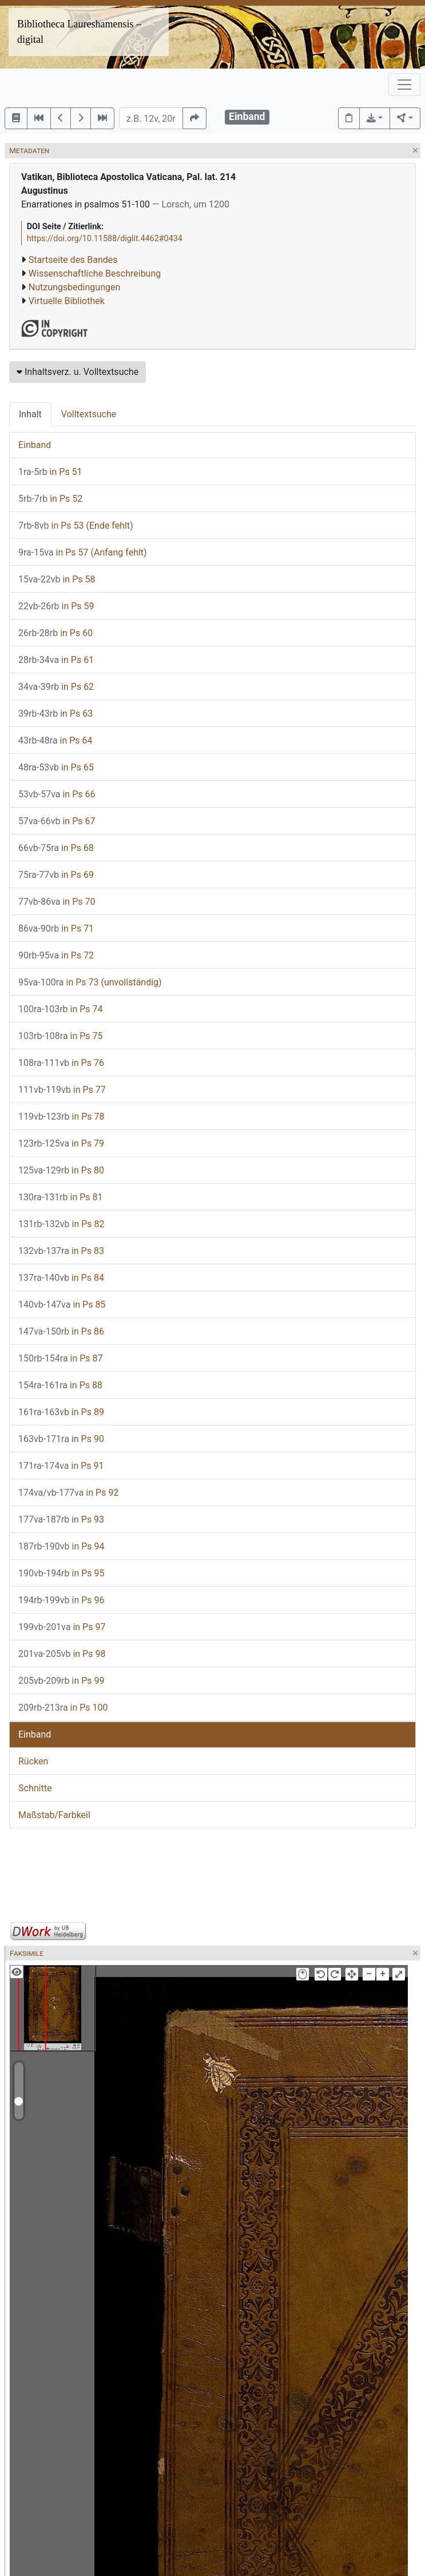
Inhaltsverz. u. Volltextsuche (77, 371)
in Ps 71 (56, 928)
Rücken (33, 1761)
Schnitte (34, 1788)
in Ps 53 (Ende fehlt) (75, 525)
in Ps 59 (56, 606)
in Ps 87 (60, 1358)
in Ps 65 (56, 767)
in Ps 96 (61, 1600)
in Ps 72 (56, 955)
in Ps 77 (62, 1089)
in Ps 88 (60, 1385)
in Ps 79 (61, 1143)
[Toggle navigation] (404, 84)
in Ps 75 (60, 1036)
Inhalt (30, 414)
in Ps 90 (61, 1438)
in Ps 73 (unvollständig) (90, 982)
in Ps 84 (61, 1277)
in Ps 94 (61, 1546)
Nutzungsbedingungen (74, 287)
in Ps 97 (61, 1627)
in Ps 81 (60, 1197)
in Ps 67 (56, 821)
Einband (34, 445)
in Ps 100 (63, 1707)
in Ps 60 (55, 633)
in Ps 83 (61, 1250)
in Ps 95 (61, 1573)
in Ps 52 (50, 498)
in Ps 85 (61, 1304)
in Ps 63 (55, 713)
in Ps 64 (55, 740)
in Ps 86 (61, 1331)
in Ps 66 (56, 794)
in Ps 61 (56, 659)
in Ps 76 (61, 1062)
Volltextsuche (88, 414)
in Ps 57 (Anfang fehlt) (82, 552)
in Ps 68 (56, 847)
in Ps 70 (56, 901)
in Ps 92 (68, 1492)
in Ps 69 (56, 874)
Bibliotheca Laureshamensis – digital (79, 31)
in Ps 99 (61, 1680)
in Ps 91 (61, 1465)
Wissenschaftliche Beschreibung (95, 273)
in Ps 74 (60, 1009)
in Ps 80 (61, 1170)
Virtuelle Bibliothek (67, 300)
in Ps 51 (50, 471)
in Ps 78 (61, 1116)
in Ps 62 (56, 686)
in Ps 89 (61, 1412)
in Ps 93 (61, 1519)
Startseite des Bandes (73, 259)
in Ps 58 (56, 579)
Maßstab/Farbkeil (54, 1815)
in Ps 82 (61, 1224)
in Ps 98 (61, 1653)
